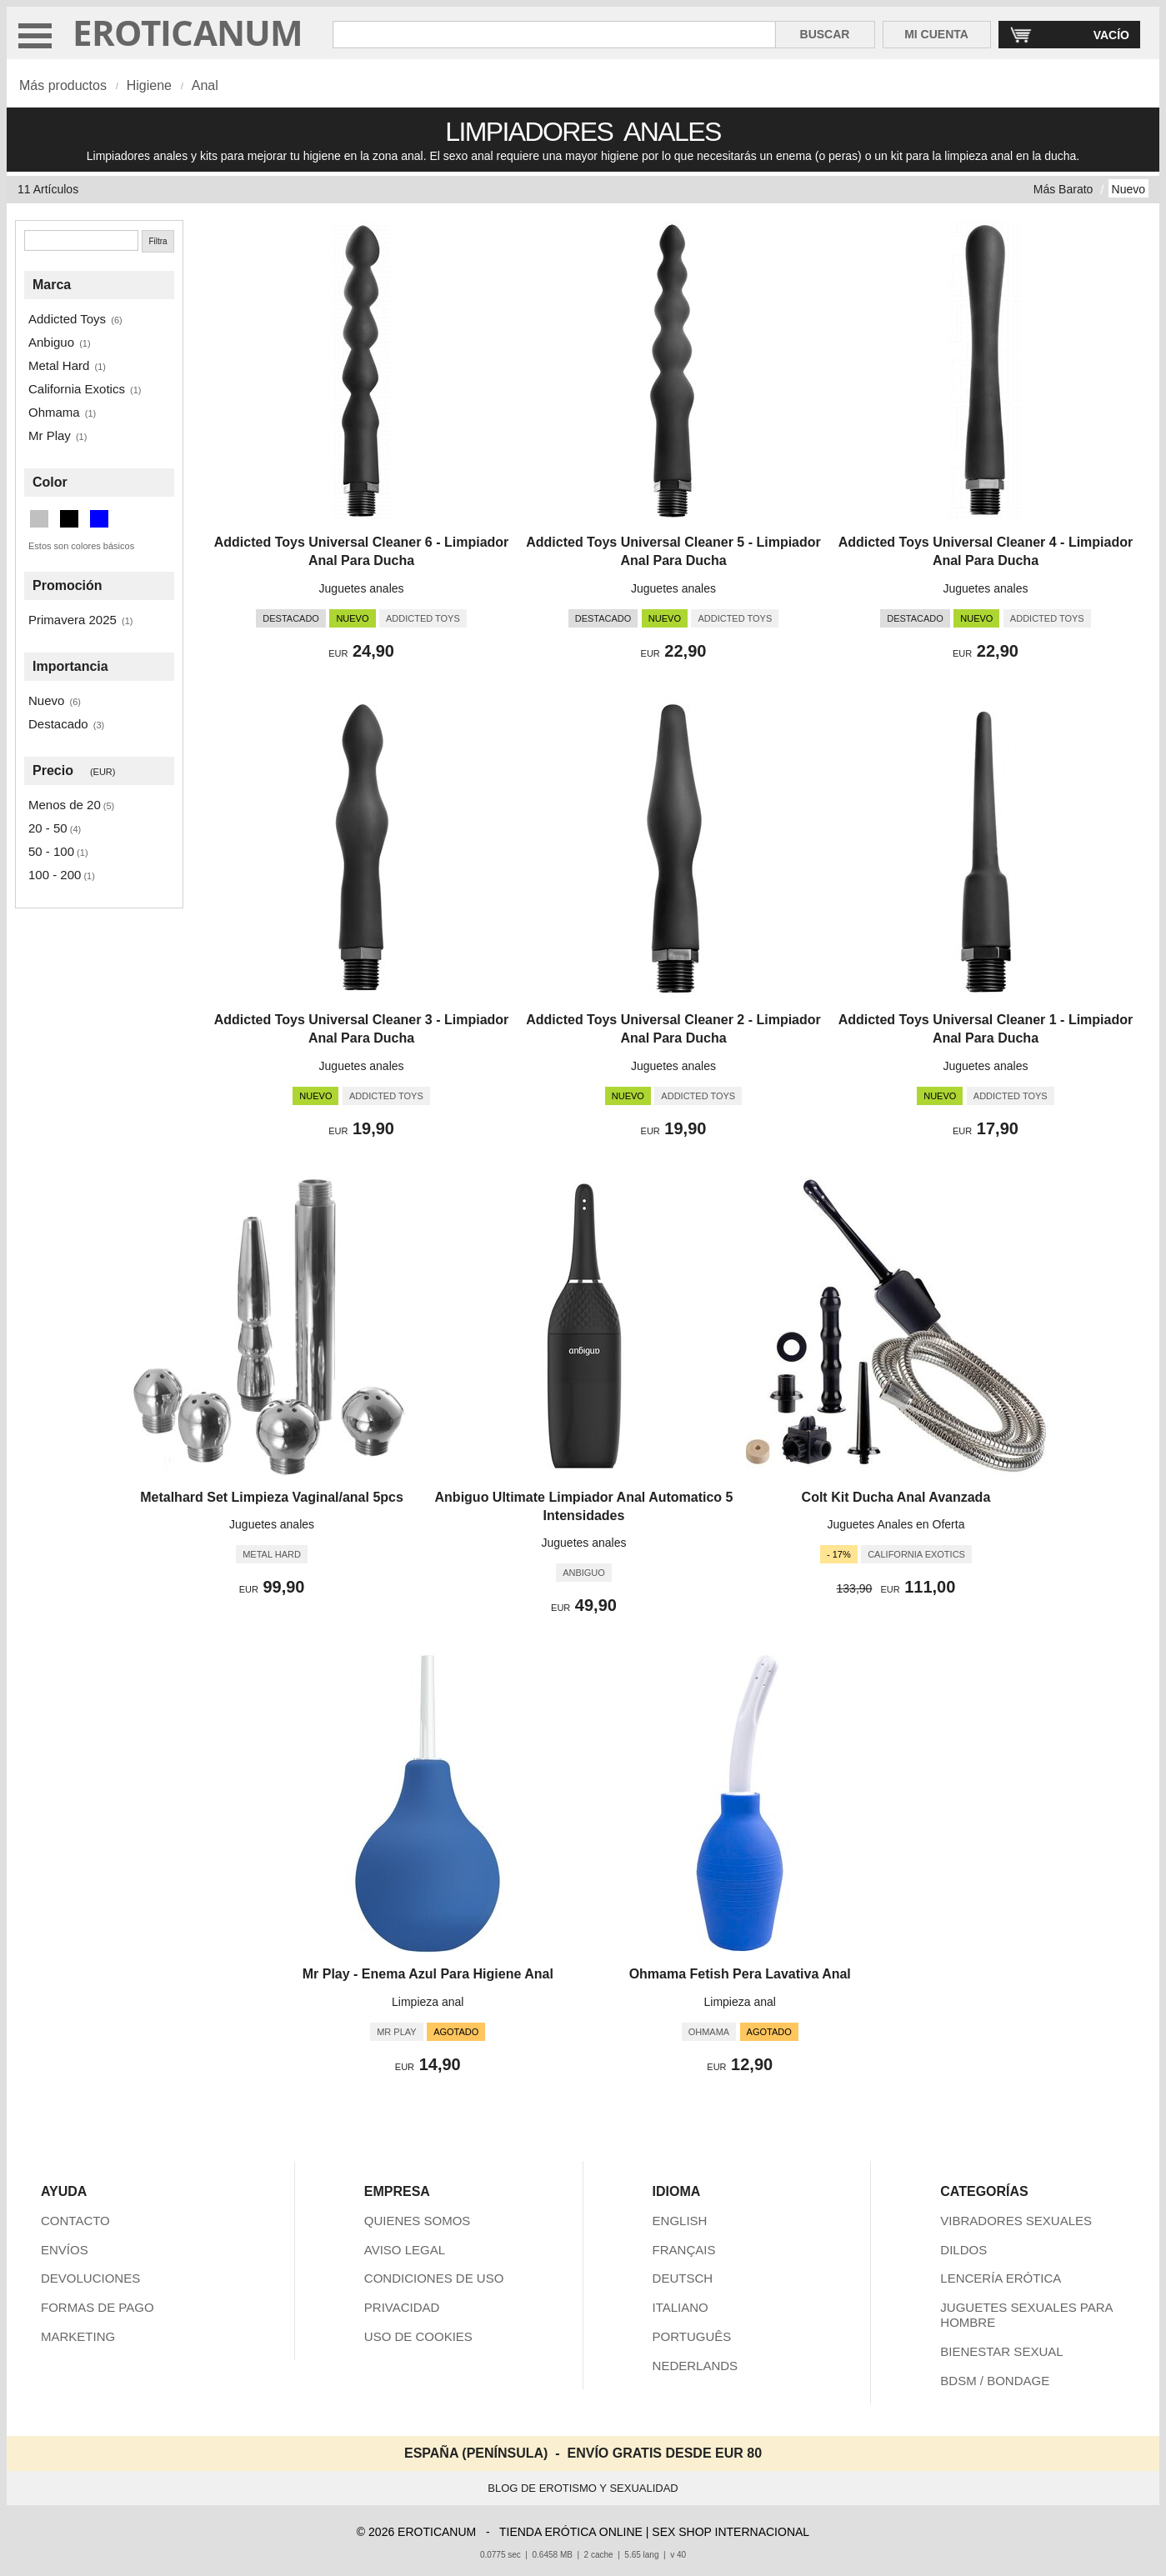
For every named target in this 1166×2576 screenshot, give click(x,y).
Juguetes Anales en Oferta (895, 1524)
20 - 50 (48, 828)
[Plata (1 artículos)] (39, 519)
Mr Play (49, 435)
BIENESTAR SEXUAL (1001, 2351)
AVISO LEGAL (404, 2250)
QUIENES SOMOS (417, 2220)
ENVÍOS (64, 2250)
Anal (205, 85)
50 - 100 (51, 851)
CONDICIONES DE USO (434, 2278)
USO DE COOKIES (418, 2336)
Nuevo (1128, 189)
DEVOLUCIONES (90, 2278)
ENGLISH (680, 2220)
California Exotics (76, 389)
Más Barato (1063, 189)
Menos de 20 (64, 805)
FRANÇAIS (684, 2250)
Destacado (58, 724)
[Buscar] (81, 240)
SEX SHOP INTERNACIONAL (730, 2531)
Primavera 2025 (72, 620)
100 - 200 (54, 875)
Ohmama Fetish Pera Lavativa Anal (740, 1974)
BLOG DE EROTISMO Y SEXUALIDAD (583, 2488)
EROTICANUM (188, 32)
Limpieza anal (427, 2001)
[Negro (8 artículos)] (69, 519)
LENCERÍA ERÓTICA (1000, 2278)
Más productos (63, 85)
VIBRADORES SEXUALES (1016, 2220)
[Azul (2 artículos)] (99, 519)
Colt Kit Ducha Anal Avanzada (896, 1497)
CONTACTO (75, 2220)
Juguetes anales (361, 588)
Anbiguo (51, 342)
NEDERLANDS (695, 2365)
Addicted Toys (67, 319)
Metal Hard (58, 365)
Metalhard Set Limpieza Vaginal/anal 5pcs (271, 1497)
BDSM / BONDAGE (994, 2380)
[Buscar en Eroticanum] (554, 34)
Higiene (149, 85)
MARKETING (78, 2336)
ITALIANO (680, 2307)
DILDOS (963, 2250)
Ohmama (54, 412)
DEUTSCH (683, 2278)
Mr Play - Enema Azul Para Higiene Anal (428, 1974)
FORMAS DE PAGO (97, 2307)
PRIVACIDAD (402, 2307)
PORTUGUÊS (692, 2336)
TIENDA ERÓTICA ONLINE (571, 2531)
